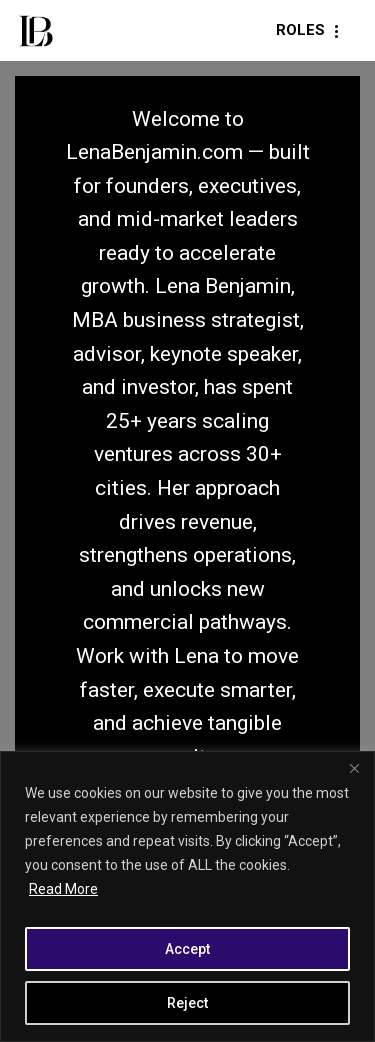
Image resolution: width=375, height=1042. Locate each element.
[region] (187, 896)
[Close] (354, 768)
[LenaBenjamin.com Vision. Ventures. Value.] (35, 30)
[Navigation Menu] (310, 30)
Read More (63, 889)
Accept (187, 949)
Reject (187, 1003)
